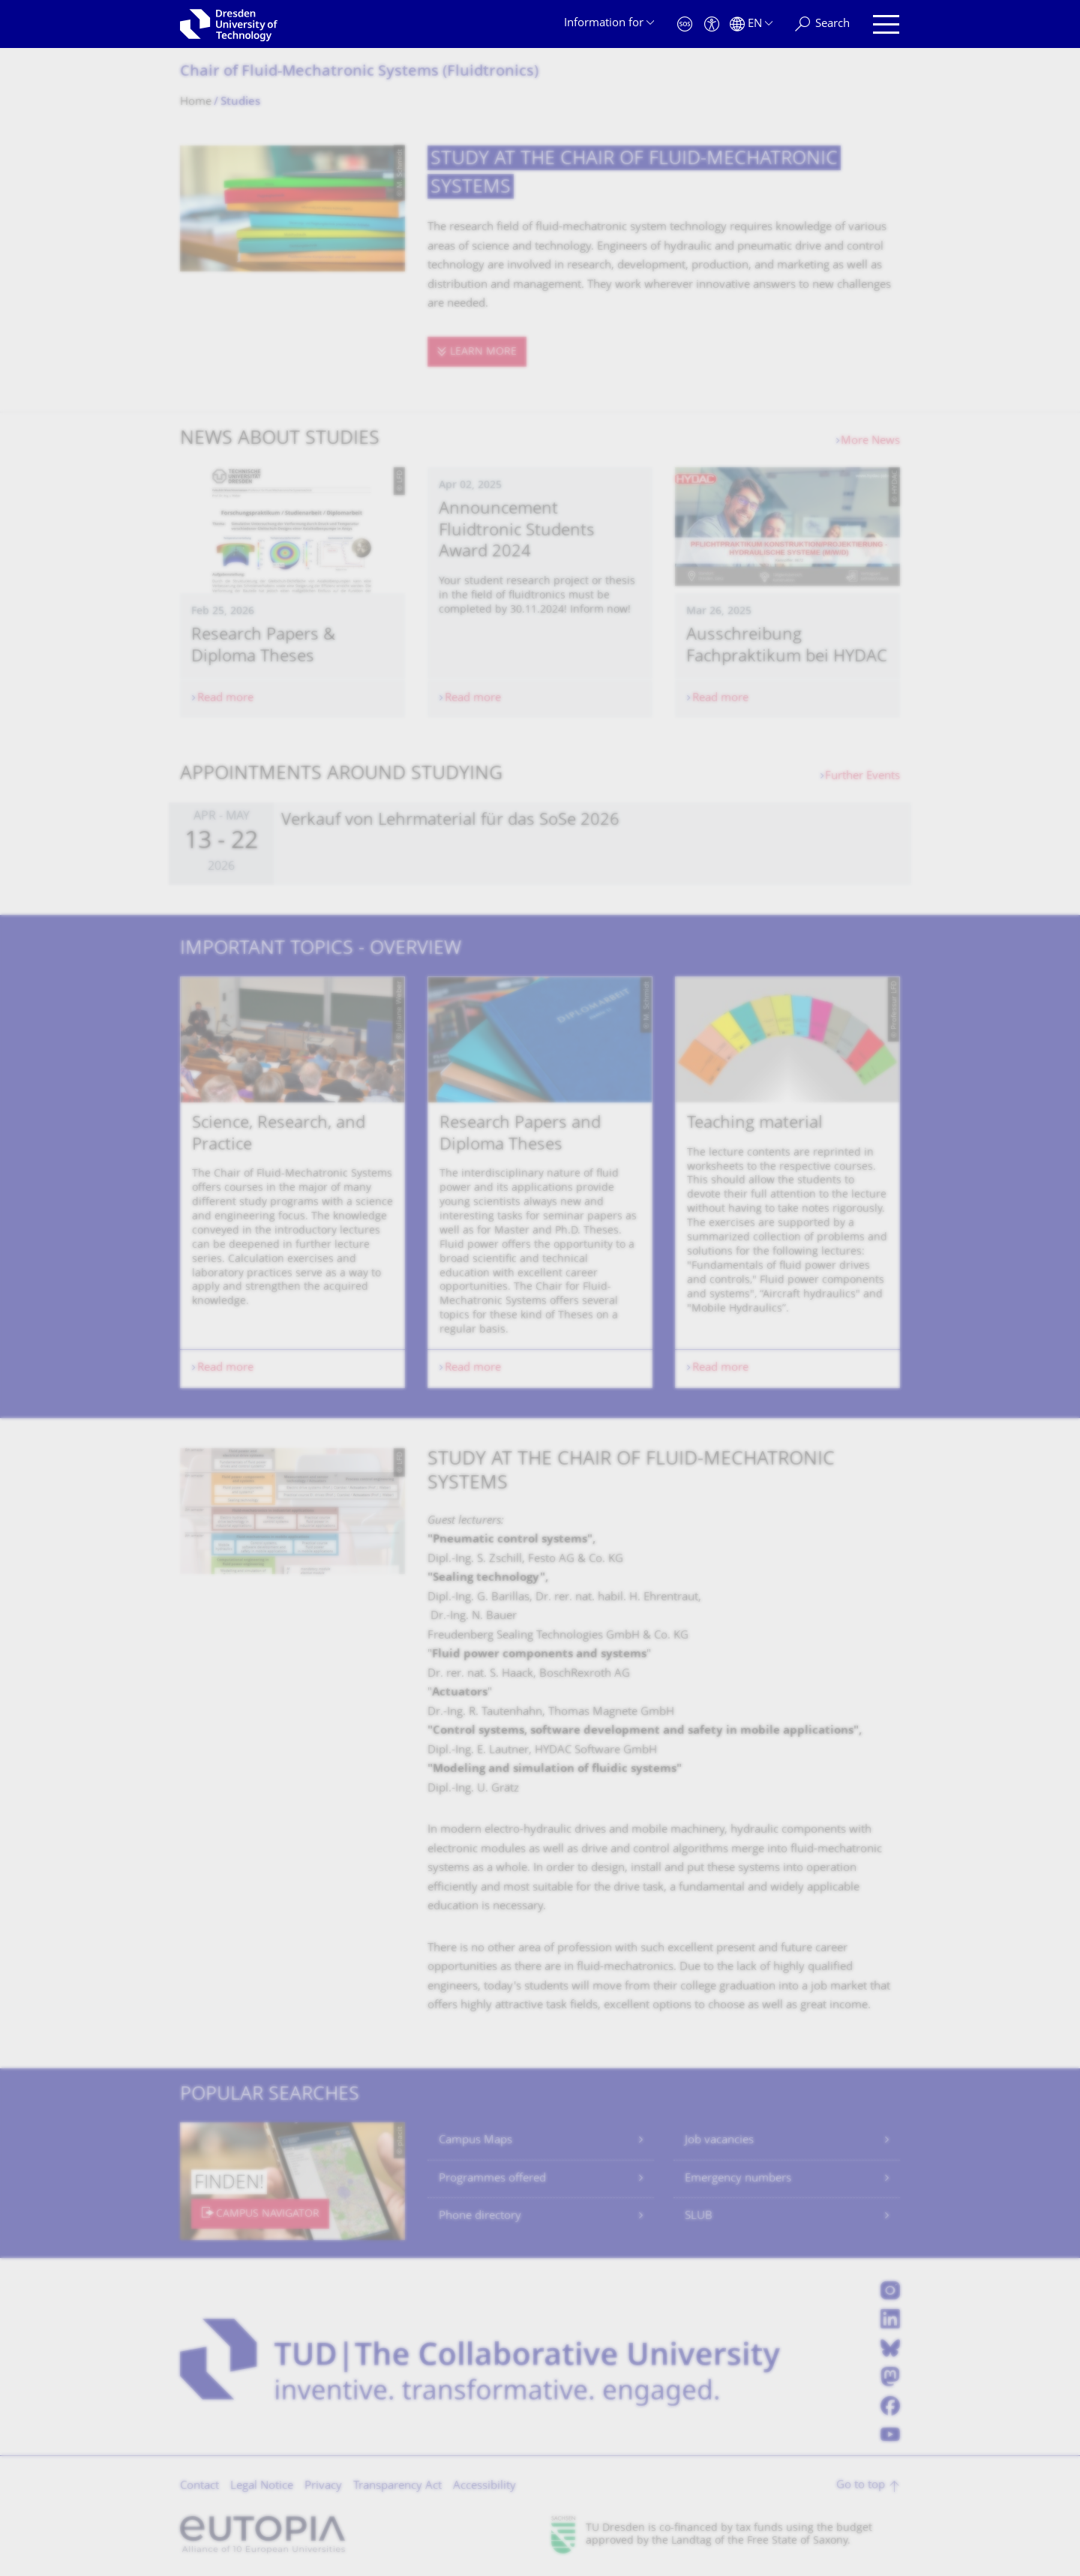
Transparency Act (397, 2486)
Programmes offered (492, 2179)
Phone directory (480, 2216)
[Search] (822, 24)
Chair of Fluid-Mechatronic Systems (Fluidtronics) (359, 72)
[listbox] (540, 1182)
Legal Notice (261, 2486)
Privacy (323, 2486)
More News (870, 441)
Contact (199, 2486)
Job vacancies (719, 2140)
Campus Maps (475, 2140)
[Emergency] (684, 24)
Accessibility (484, 2486)
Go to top (860, 2485)
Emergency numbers (738, 2179)
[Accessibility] (712, 24)
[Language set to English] (751, 24)
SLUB (698, 2216)
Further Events (862, 776)
